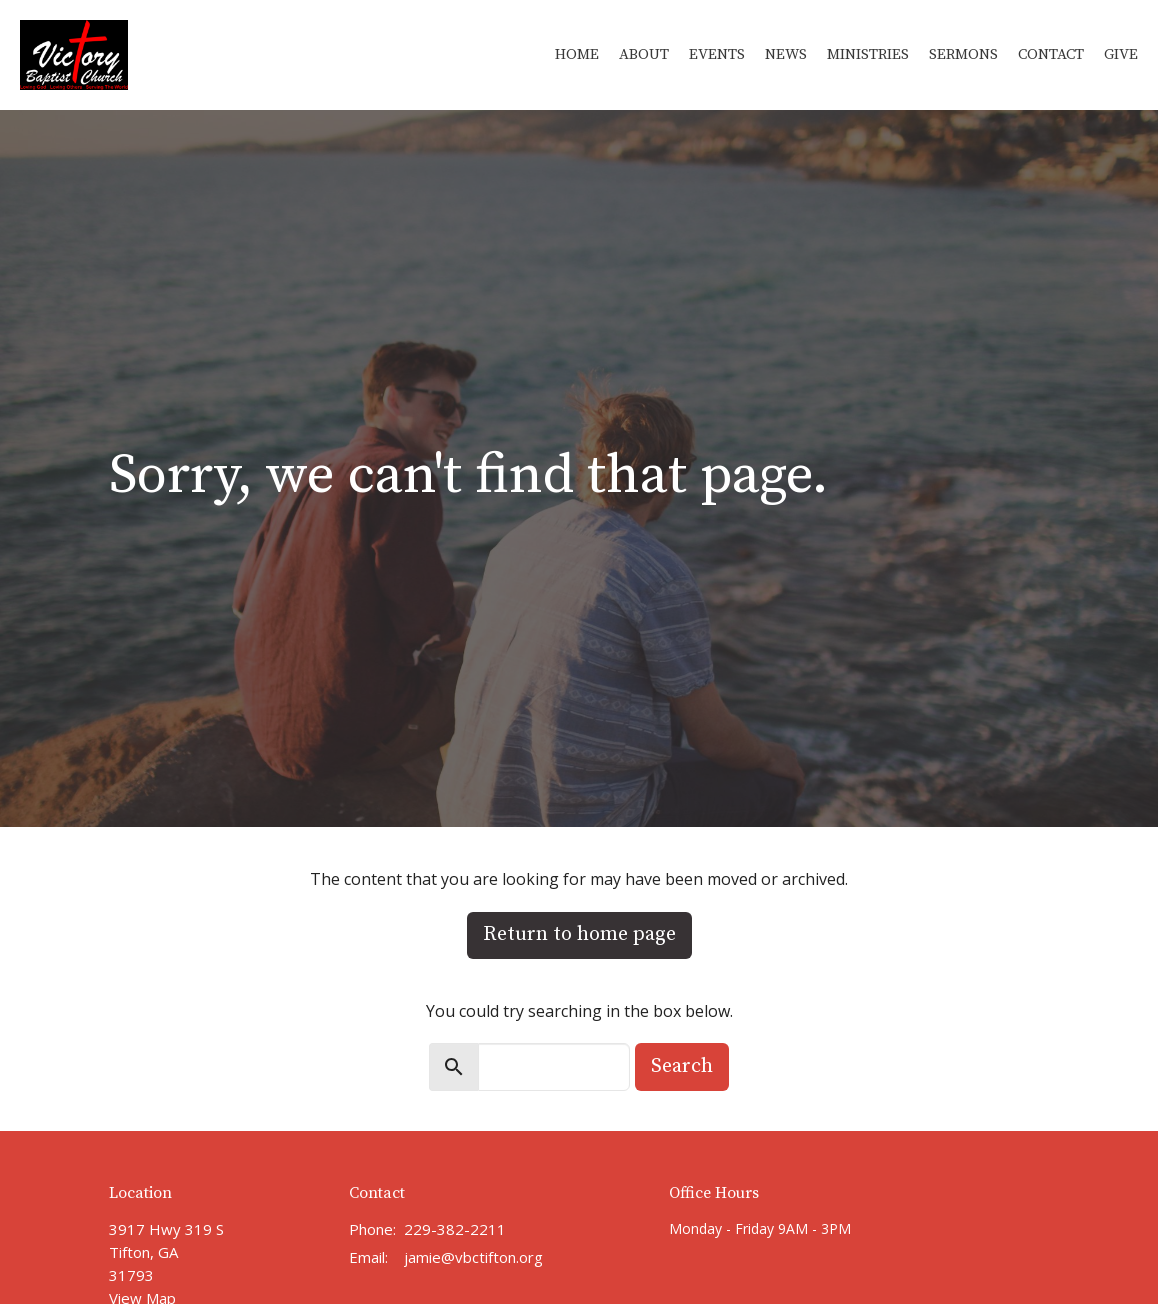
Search (682, 1066)
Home (577, 54)
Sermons (963, 54)
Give (1121, 54)
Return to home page (579, 934)
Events (717, 54)
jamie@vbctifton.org (473, 1257)
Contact (1051, 54)
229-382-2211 (455, 1229)
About (644, 54)
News (786, 54)
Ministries (868, 54)
